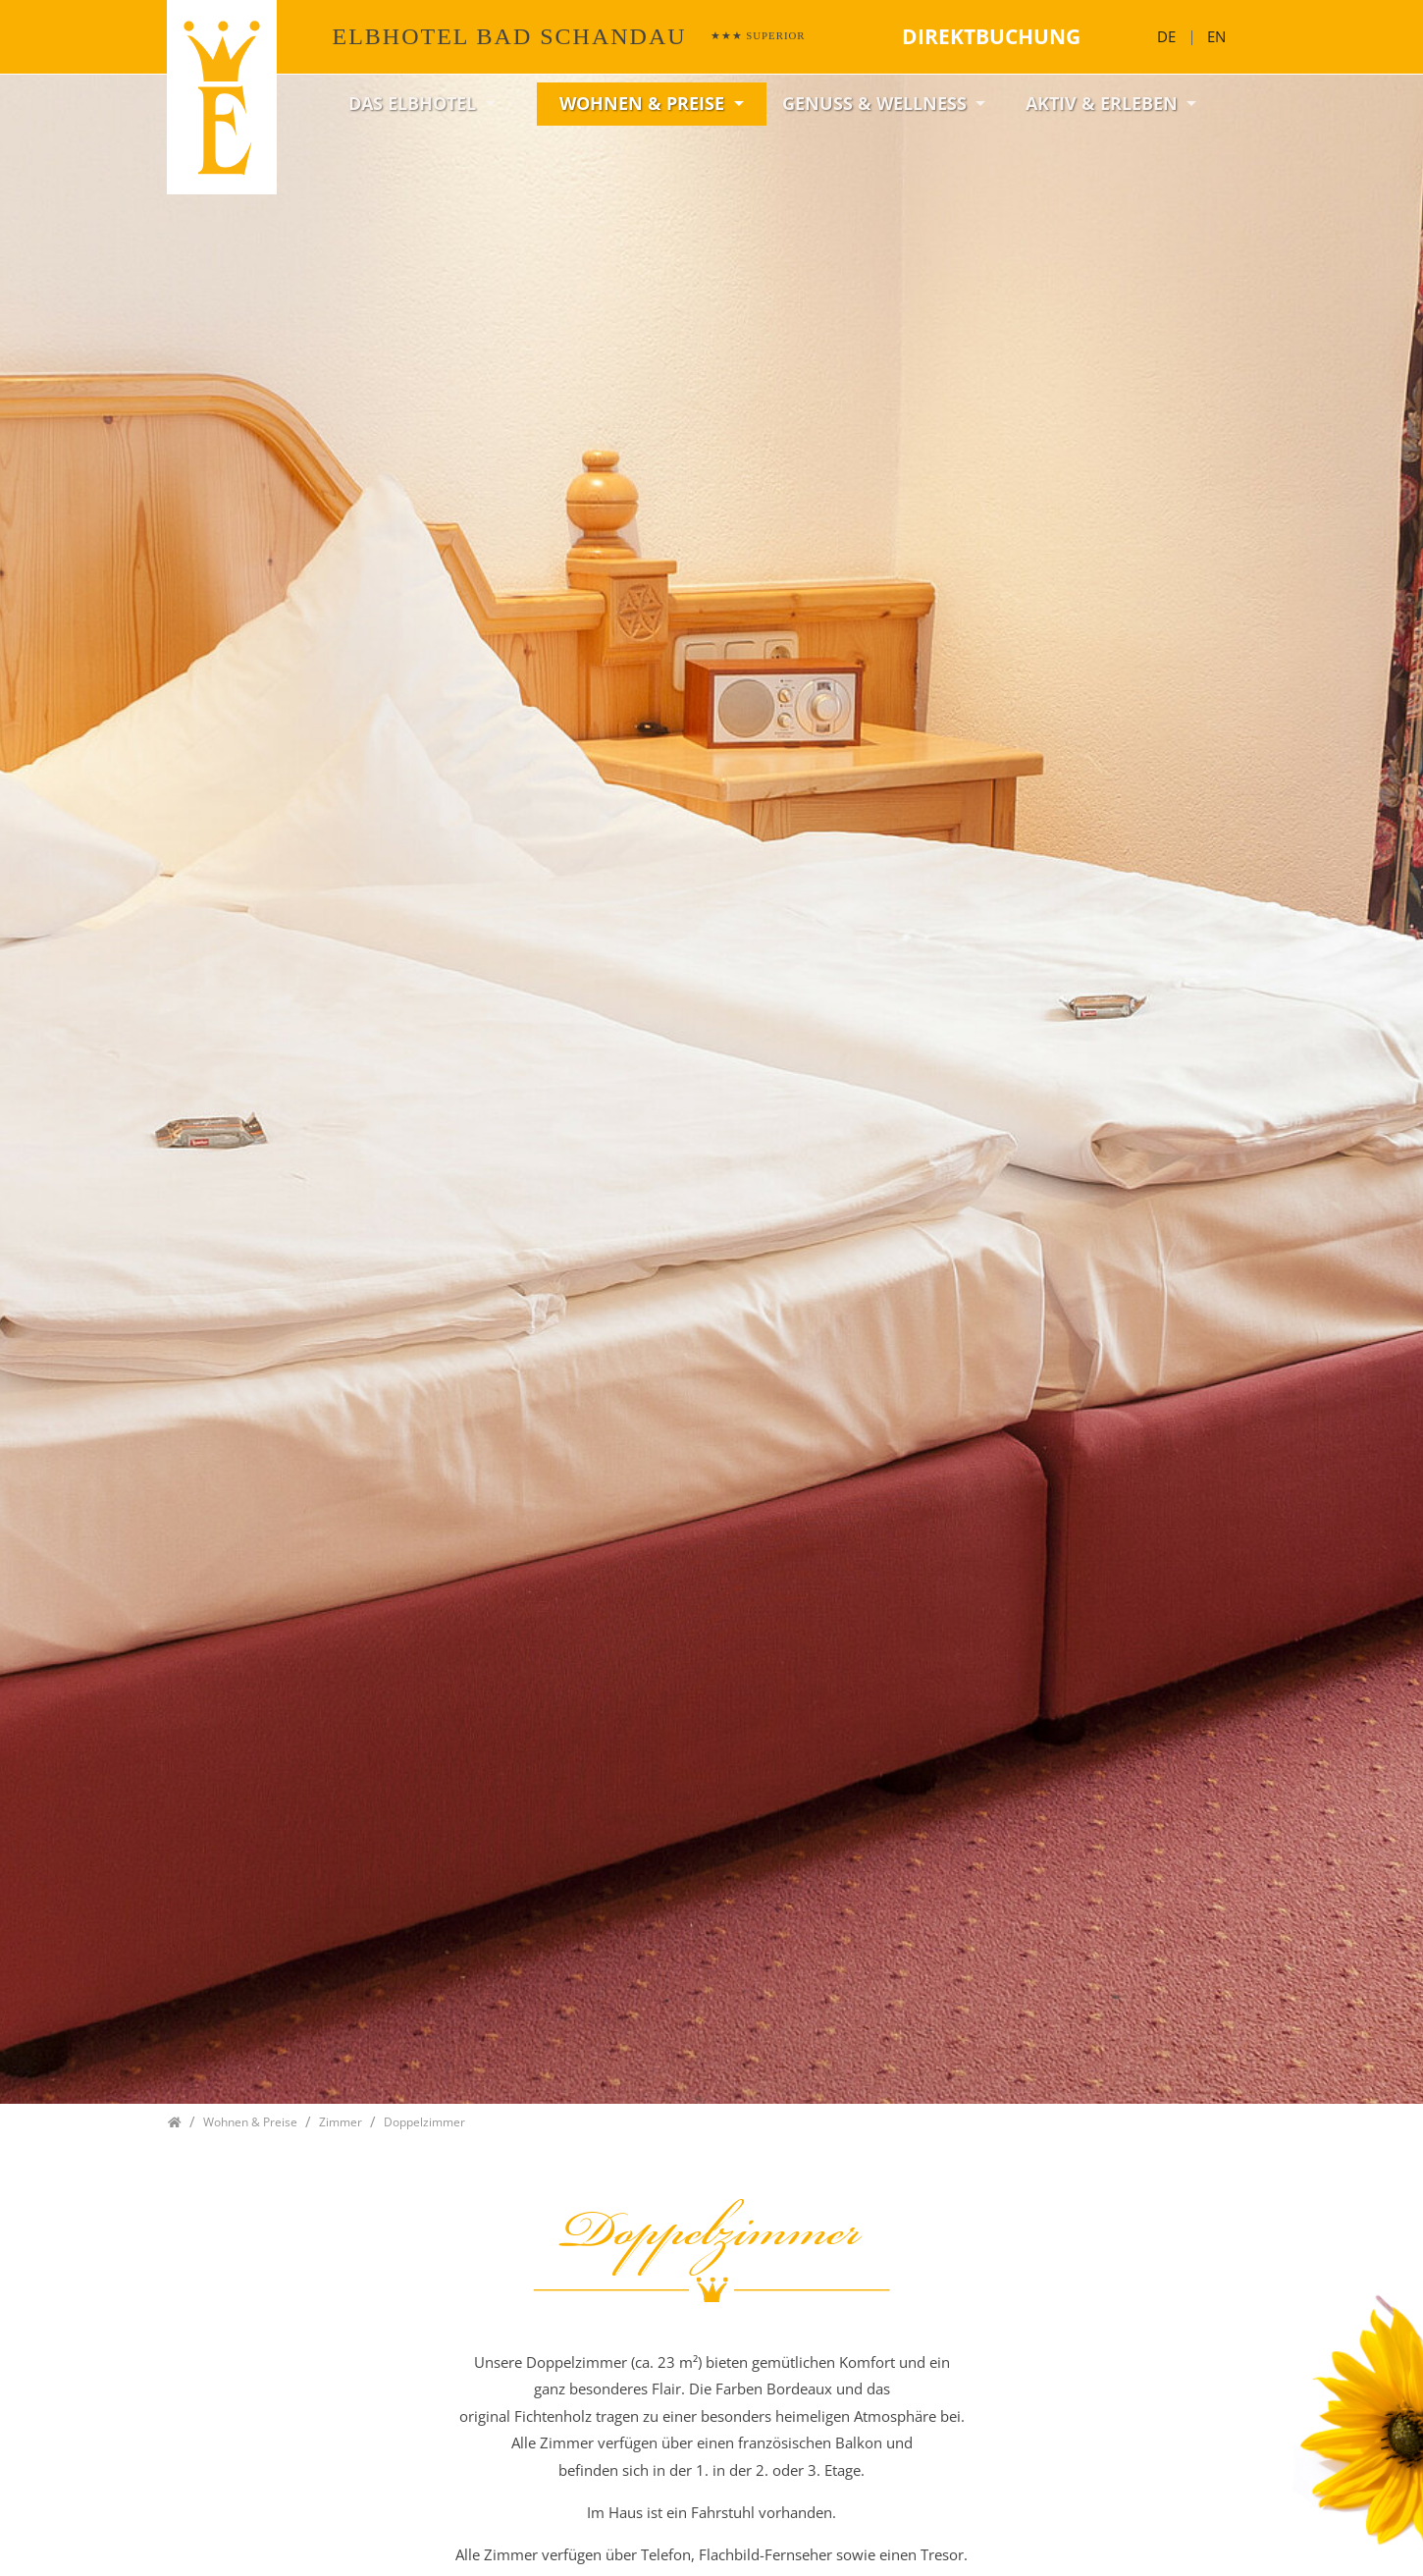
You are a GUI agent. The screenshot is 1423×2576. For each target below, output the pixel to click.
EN (1216, 36)
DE (1166, 36)
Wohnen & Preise (644, 103)
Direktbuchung (991, 36)
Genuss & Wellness (877, 103)
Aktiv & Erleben (1104, 103)
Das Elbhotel (414, 103)
